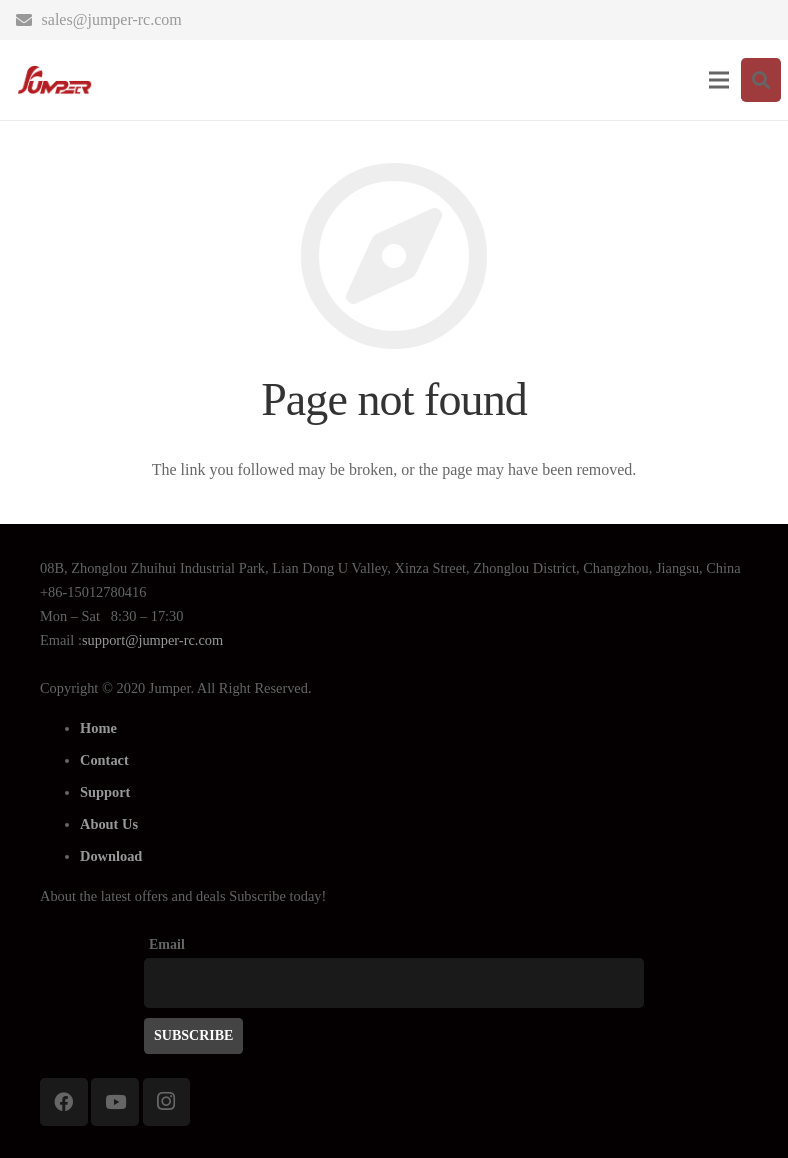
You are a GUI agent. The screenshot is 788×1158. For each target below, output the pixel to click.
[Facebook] (64, 1102)
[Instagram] (167, 1102)
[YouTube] (115, 1102)
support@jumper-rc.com (152, 640)
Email (167, 944)
